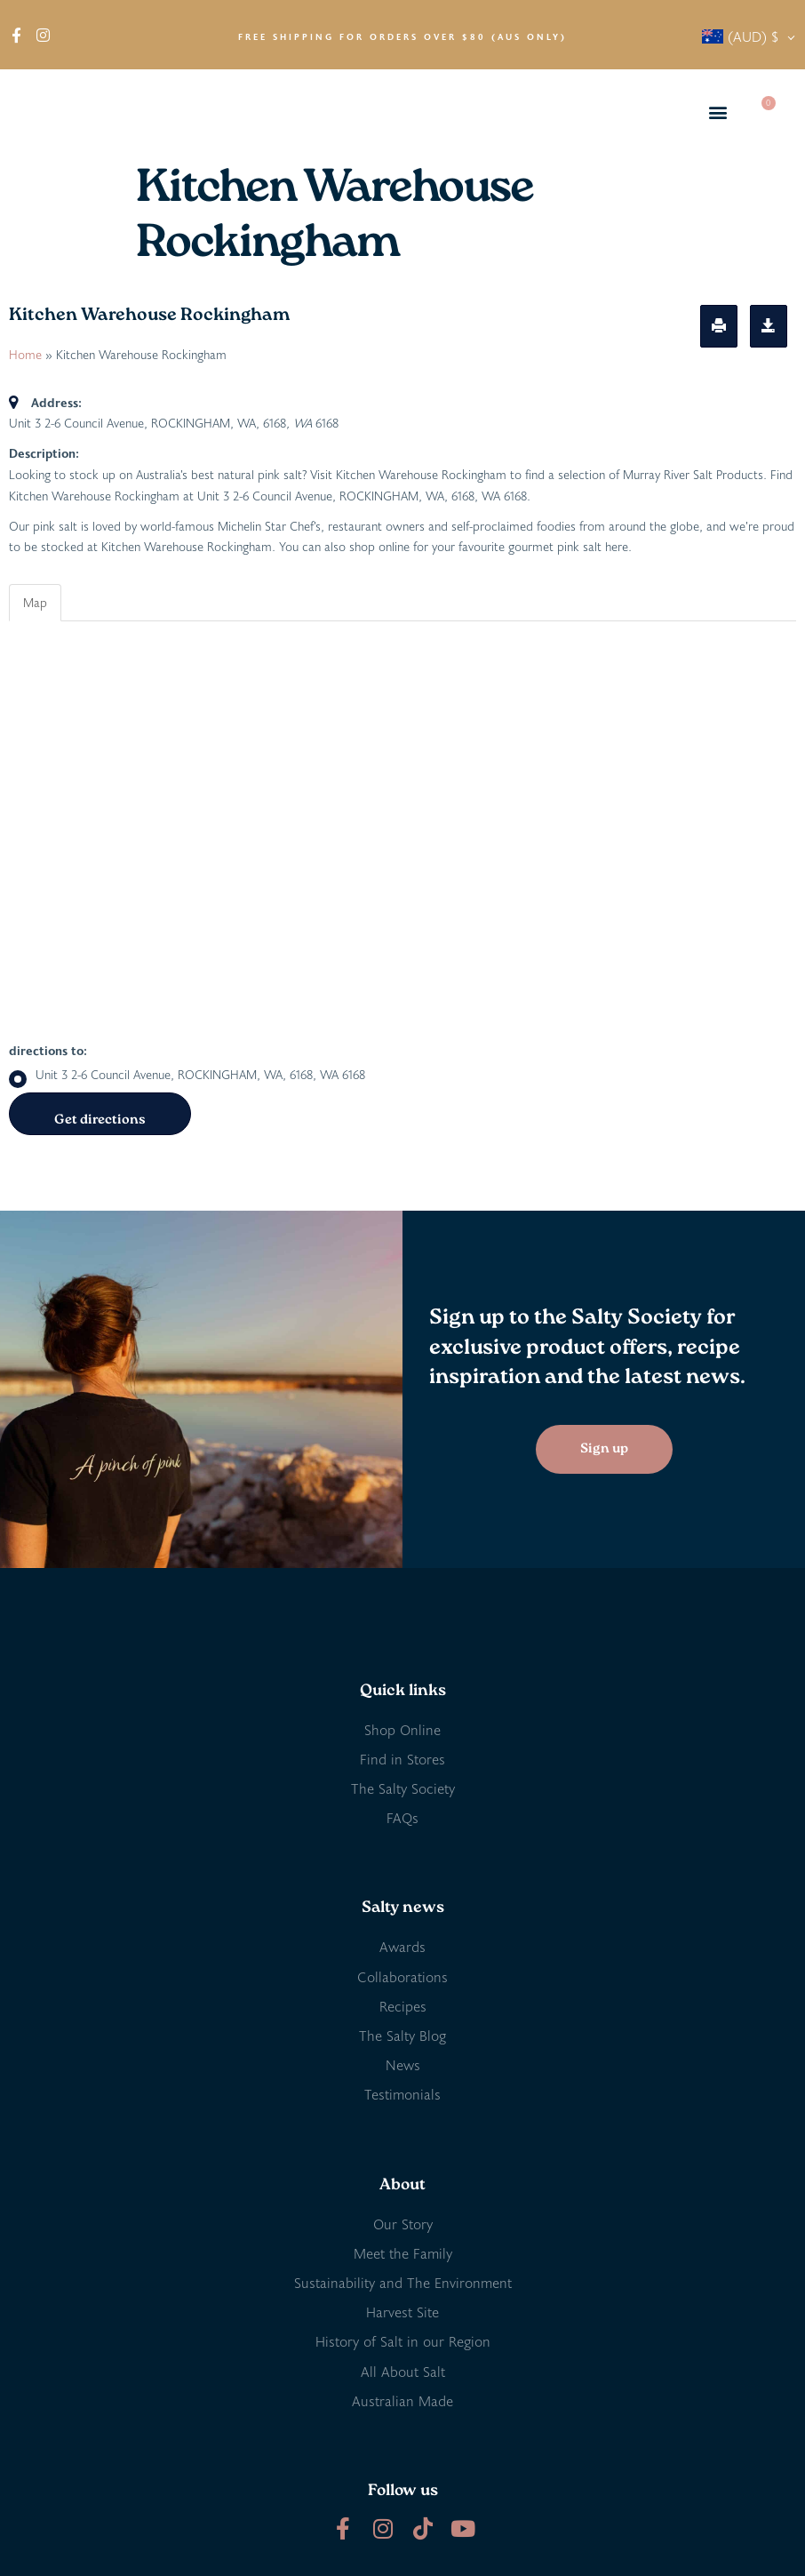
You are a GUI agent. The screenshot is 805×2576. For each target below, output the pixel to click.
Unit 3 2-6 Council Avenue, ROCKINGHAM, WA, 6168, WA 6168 (187, 1074)
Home (25, 354)
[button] (718, 111)
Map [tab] (35, 602)
